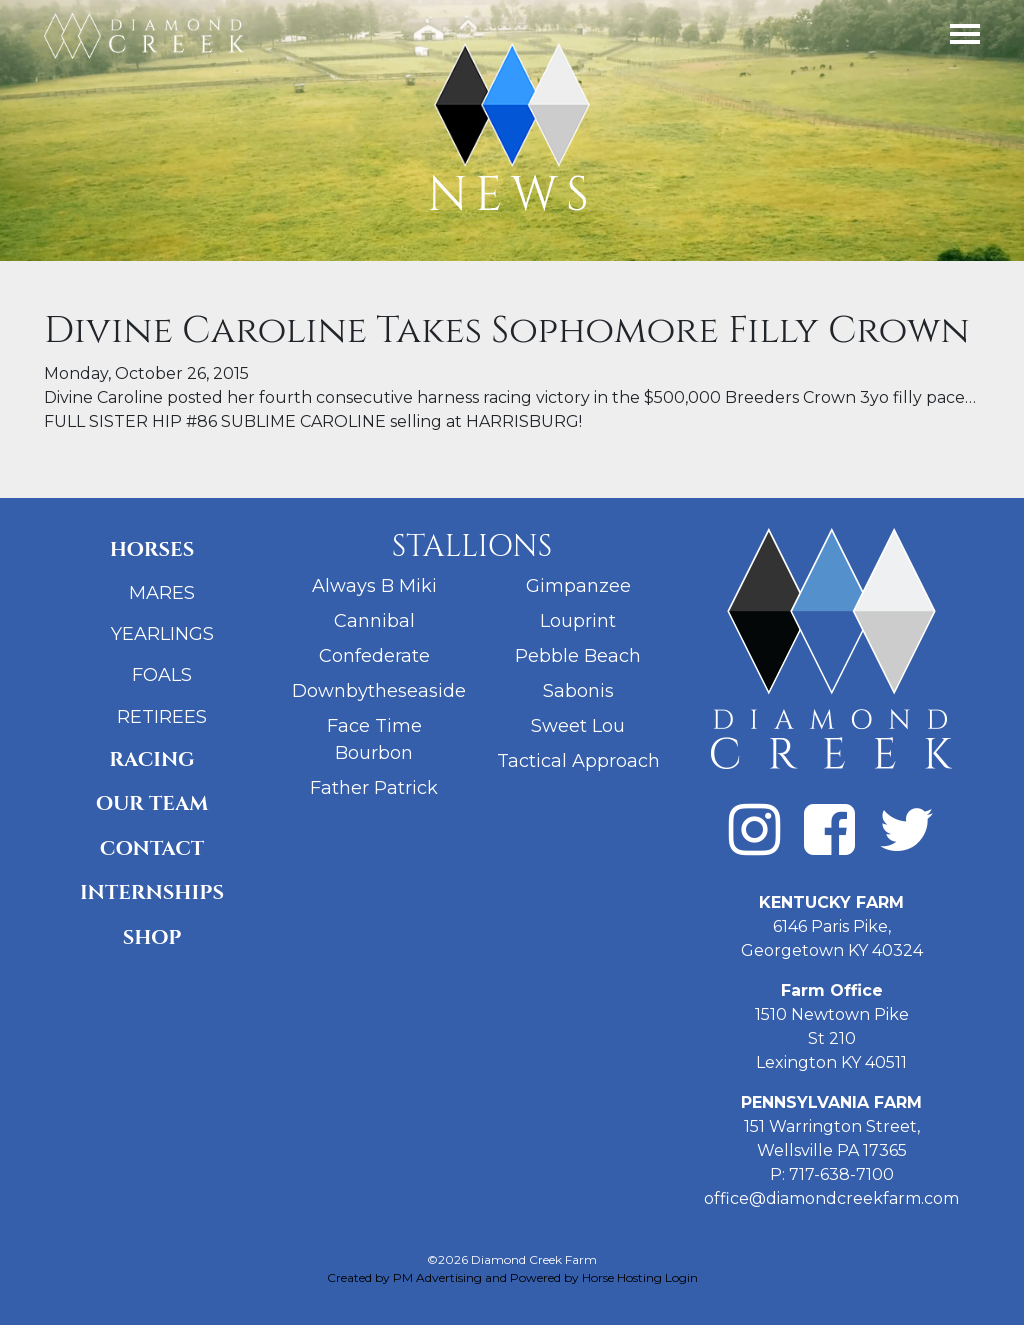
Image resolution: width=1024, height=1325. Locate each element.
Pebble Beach (578, 656)
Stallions (472, 546)
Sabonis (578, 691)
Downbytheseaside (379, 691)
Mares (162, 593)
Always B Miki (374, 586)
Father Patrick (374, 788)
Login (681, 1277)
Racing (151, 759)
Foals (162, 675)
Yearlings (162, 634)
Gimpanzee (578, 586)
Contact (152, 848)
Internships (152, 892)
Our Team (152, 803)
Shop (152, 937)
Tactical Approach (578, 761)
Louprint (578, 621)
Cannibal (374, 621)
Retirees (162, 717)
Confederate (374, 656)
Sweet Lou (578, 726)
